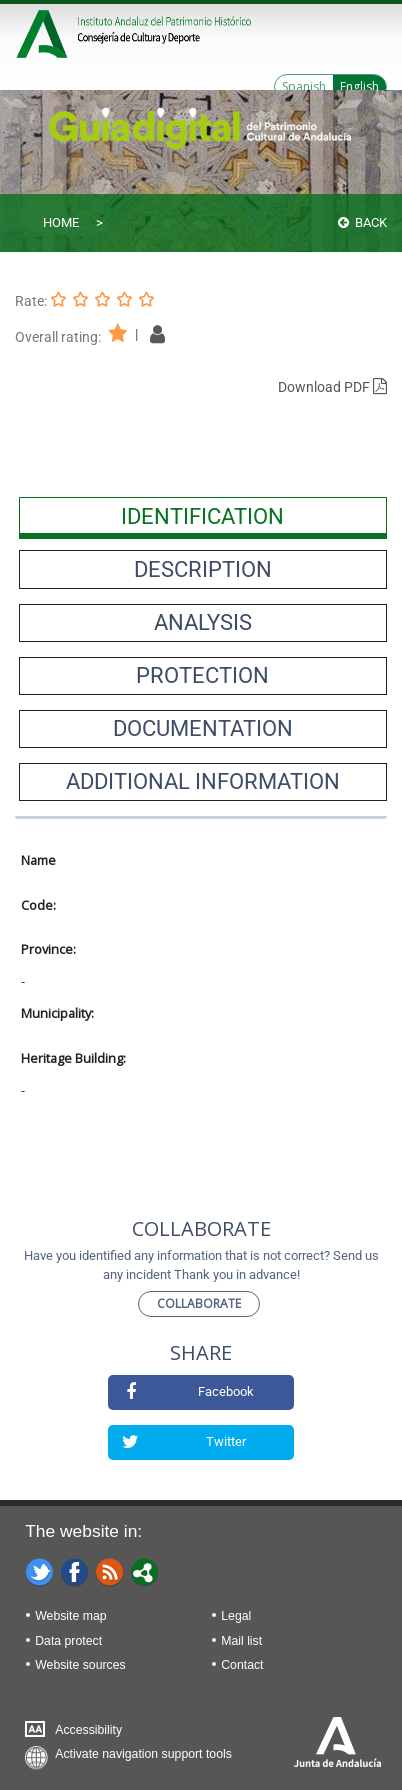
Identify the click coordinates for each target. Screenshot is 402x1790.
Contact (242, 1665)
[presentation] (203, 516)
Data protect (68, 1641)
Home (61, 222)
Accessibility (88, 1730)
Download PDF (332, 387)
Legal (236, 1616)
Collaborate (199, 1303)
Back (362, 222)
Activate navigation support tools (143, 1754)
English (359, 86)
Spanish (304, 86)
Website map (70, 1616)
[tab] (203, 516)
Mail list (241, 1641)
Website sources (80, 1665)
